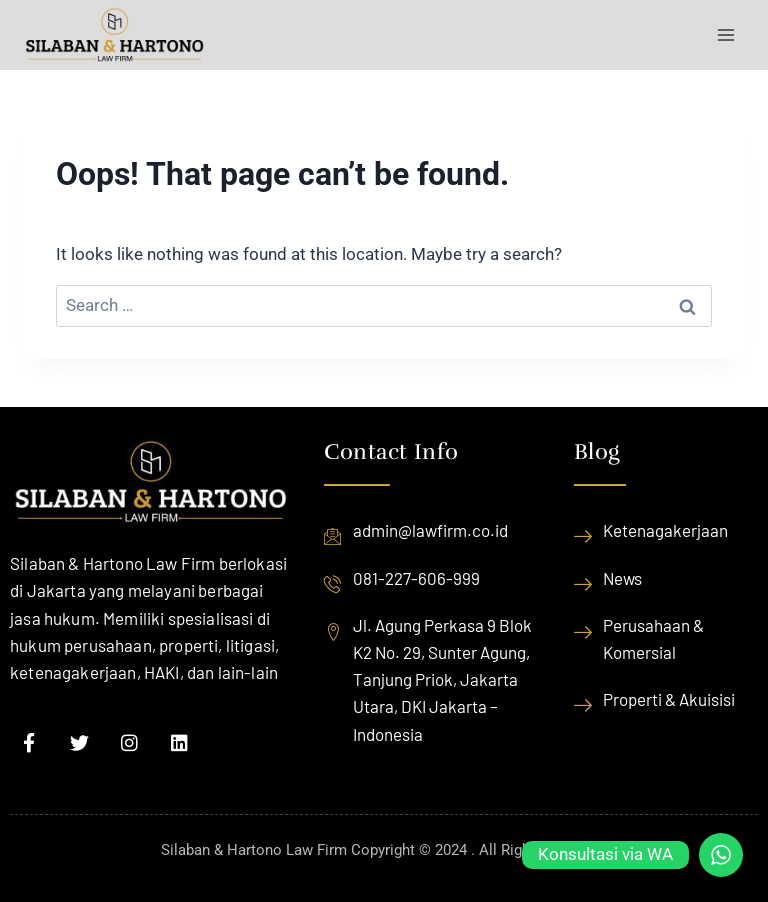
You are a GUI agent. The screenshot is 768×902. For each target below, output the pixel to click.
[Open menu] (725, 34)
